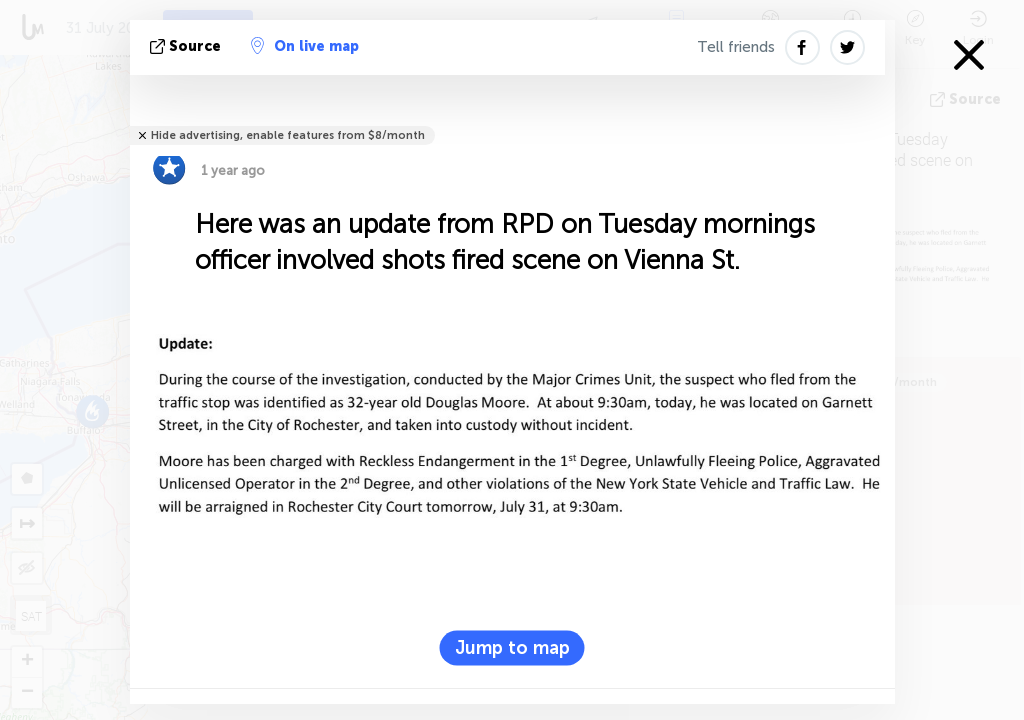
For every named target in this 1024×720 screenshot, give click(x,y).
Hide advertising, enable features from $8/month (288, 135)
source (187, 46)
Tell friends (736, 47)
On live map (305, 46)
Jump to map (512, 647)
